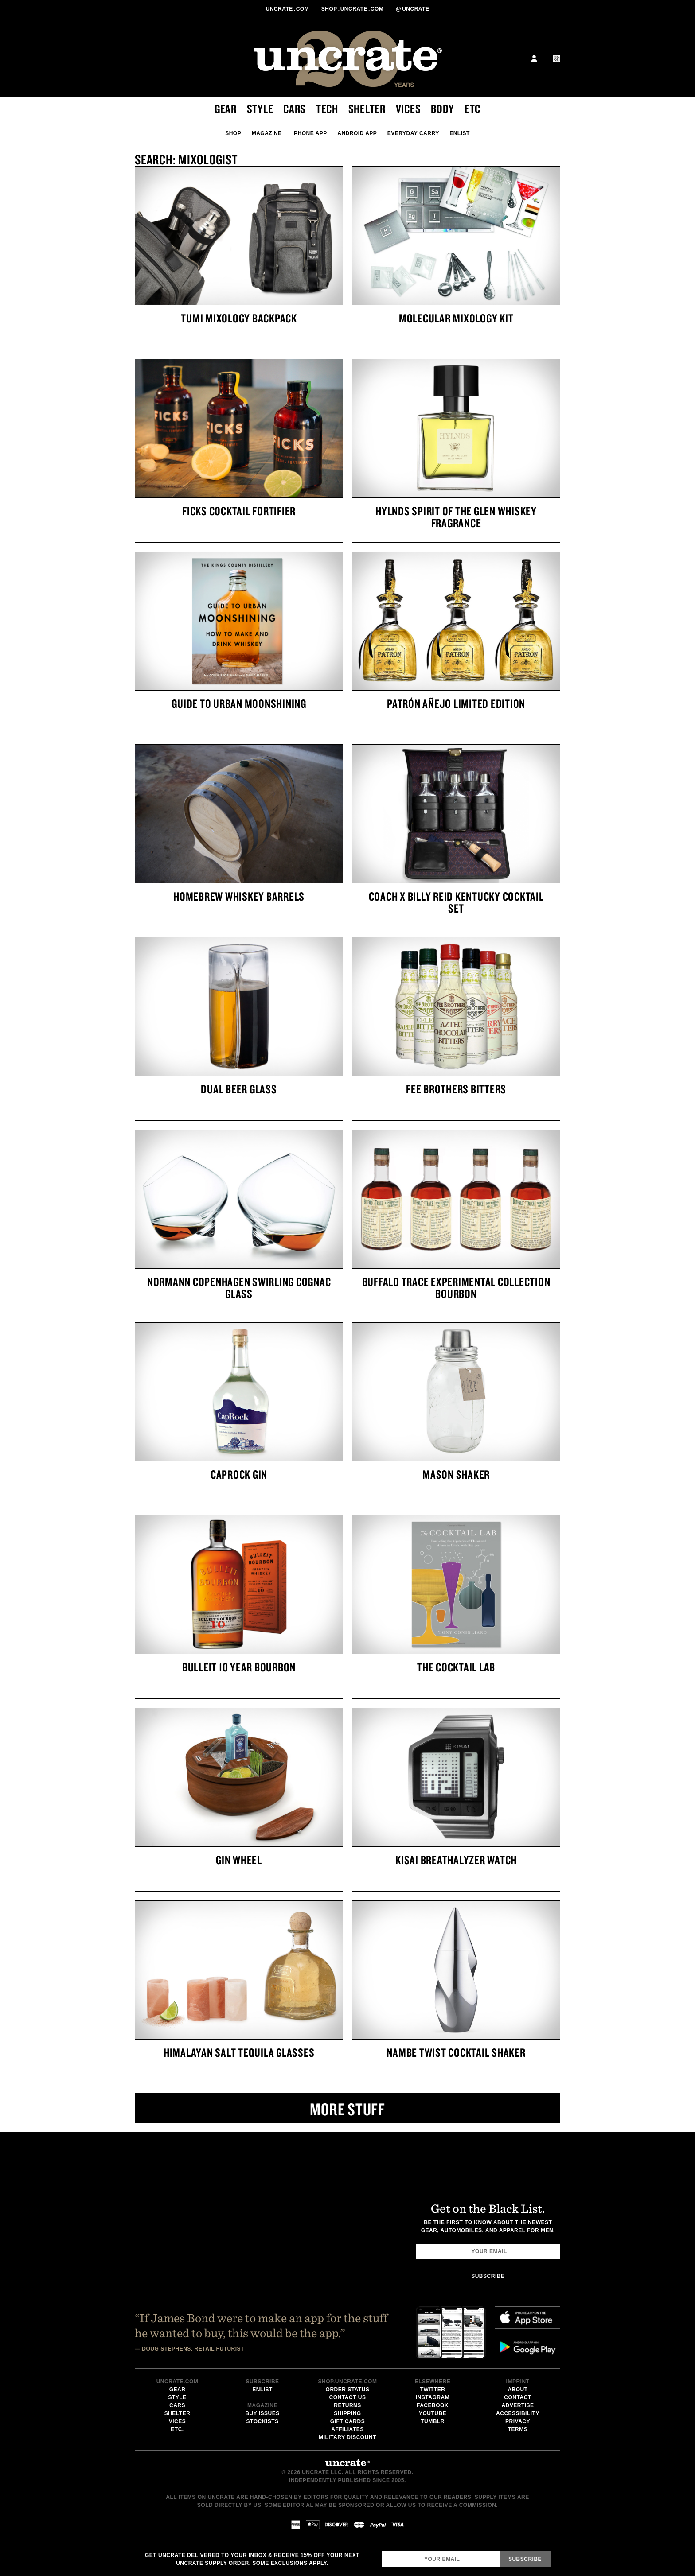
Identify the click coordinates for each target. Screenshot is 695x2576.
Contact (517, 2397)
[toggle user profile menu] (534, 59)
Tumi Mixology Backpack (239, 318)
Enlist (459, 133)
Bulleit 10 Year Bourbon (239, 1667)
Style (260, 108)
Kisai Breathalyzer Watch (456, 1859)
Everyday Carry (413, 133)
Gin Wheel (239, 1859)
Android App (357, 133)
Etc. (177, 2429)
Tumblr (433, 2421)
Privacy (517, 2421)
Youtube (432, 2413)
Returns (347, 2405)
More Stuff (347, 2109)
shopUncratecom (353, 9)
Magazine (267, 133)
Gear (226, 108)
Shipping (347, 2413)
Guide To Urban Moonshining (239, 703)
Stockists (262, 2421)
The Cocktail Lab (456, 1667)
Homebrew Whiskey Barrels (239, 896)
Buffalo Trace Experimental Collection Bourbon (456, 1287)
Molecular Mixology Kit (456, 318)
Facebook (433, 2405)
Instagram (432, 2397)
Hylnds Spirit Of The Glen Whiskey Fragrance (456, 516)
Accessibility (517, 2413)
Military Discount (347, 2437)
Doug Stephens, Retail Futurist (193, 2349)
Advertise (517, 2405)
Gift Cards (347, 2421)
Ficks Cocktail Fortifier (239, 510)
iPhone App (309, 133)
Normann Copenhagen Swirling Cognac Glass (239, 1287)
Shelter (367, 108)
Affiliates (347, 2429)
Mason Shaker (456, 1474)
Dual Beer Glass (239, 1088)
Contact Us (347, 2397)
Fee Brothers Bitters (456, 1088)
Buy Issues (262, 2413)
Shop (233, 133)
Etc (472, 108)
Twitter (432, 2389)
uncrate (412, 9)
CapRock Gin (239, 1474)
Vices (408, 108)
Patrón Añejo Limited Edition (456, 703)
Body (442, 108)
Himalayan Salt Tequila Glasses (239, 2052)
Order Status (348, 2389)
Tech (327, 108)
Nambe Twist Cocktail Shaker (456, 2052)
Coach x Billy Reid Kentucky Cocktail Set (456, 902)
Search (511, 58)
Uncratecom (288, 9)
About (517, 2389)
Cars (294, 108)
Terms (518, 2429)
